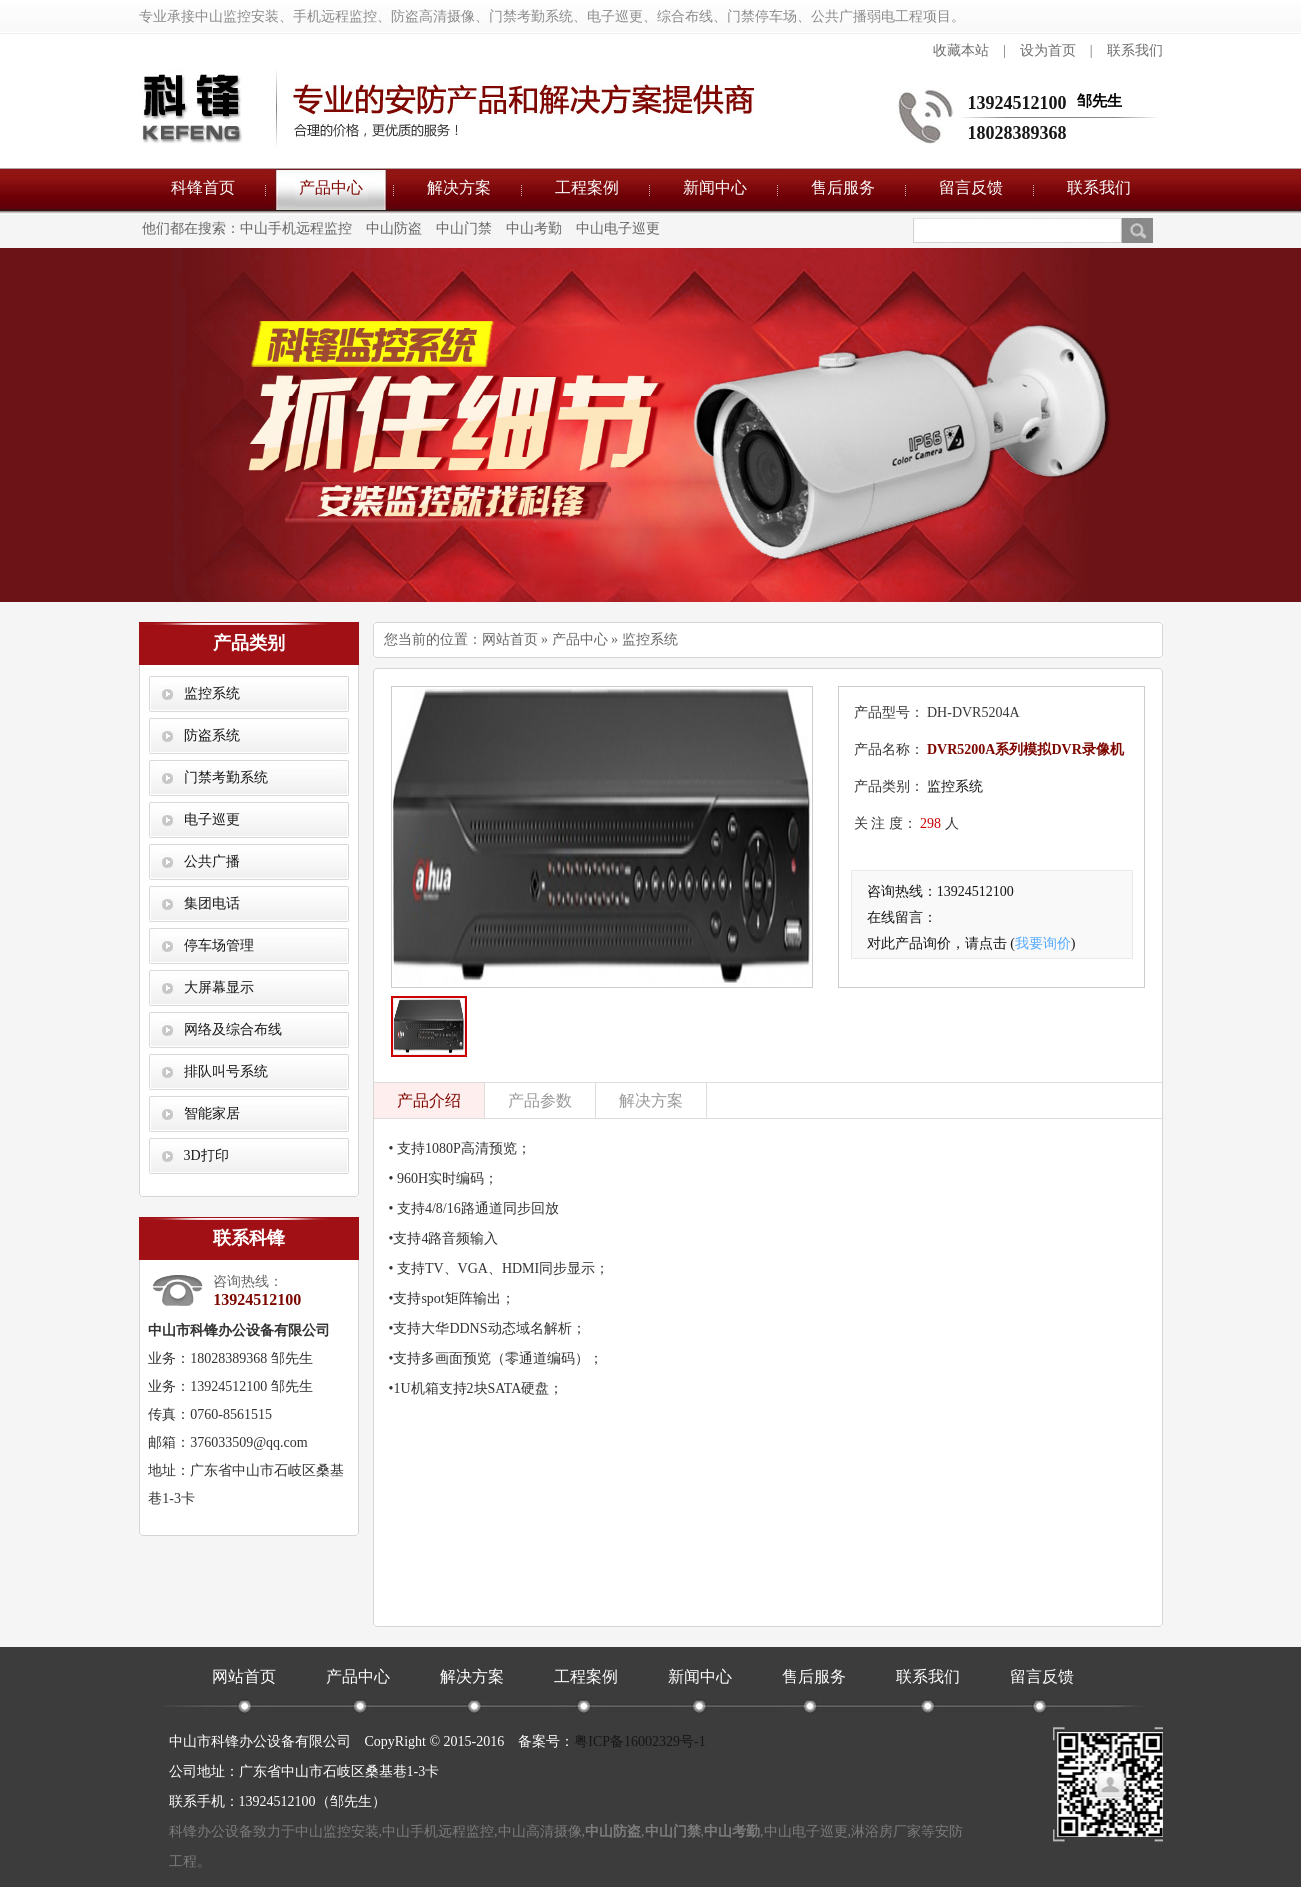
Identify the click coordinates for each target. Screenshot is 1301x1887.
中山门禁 (464, 228)
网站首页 (510, 639)
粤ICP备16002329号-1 (639, 1741)
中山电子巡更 (618, 228)
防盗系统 (212, 735)
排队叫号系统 (226, 1071)
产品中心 (331, 187)
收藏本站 (961, 50)
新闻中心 (715, 187)
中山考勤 (534, 228)
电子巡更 (212, 819)
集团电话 (212, 903)
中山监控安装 (337, 1831)
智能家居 (212, 1113)
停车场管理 (219, 945)
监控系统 (212, 693)
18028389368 (1017, 133)
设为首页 (1048, 50)
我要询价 (1043, 943)
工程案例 (587, 187)
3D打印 (206, 1155)
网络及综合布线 (233, 1029)
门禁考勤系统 (226, 777)
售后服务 (843, 187)
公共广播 (212, 861)
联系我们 (1135, 50)
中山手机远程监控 (296, 228)
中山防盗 (394, 228)
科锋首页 (203, 187)
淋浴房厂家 (886, 1831)
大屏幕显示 (219, 987)
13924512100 (1017, 103)
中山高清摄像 (540, 1831)
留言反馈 (971, 187)
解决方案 (459, 187)
